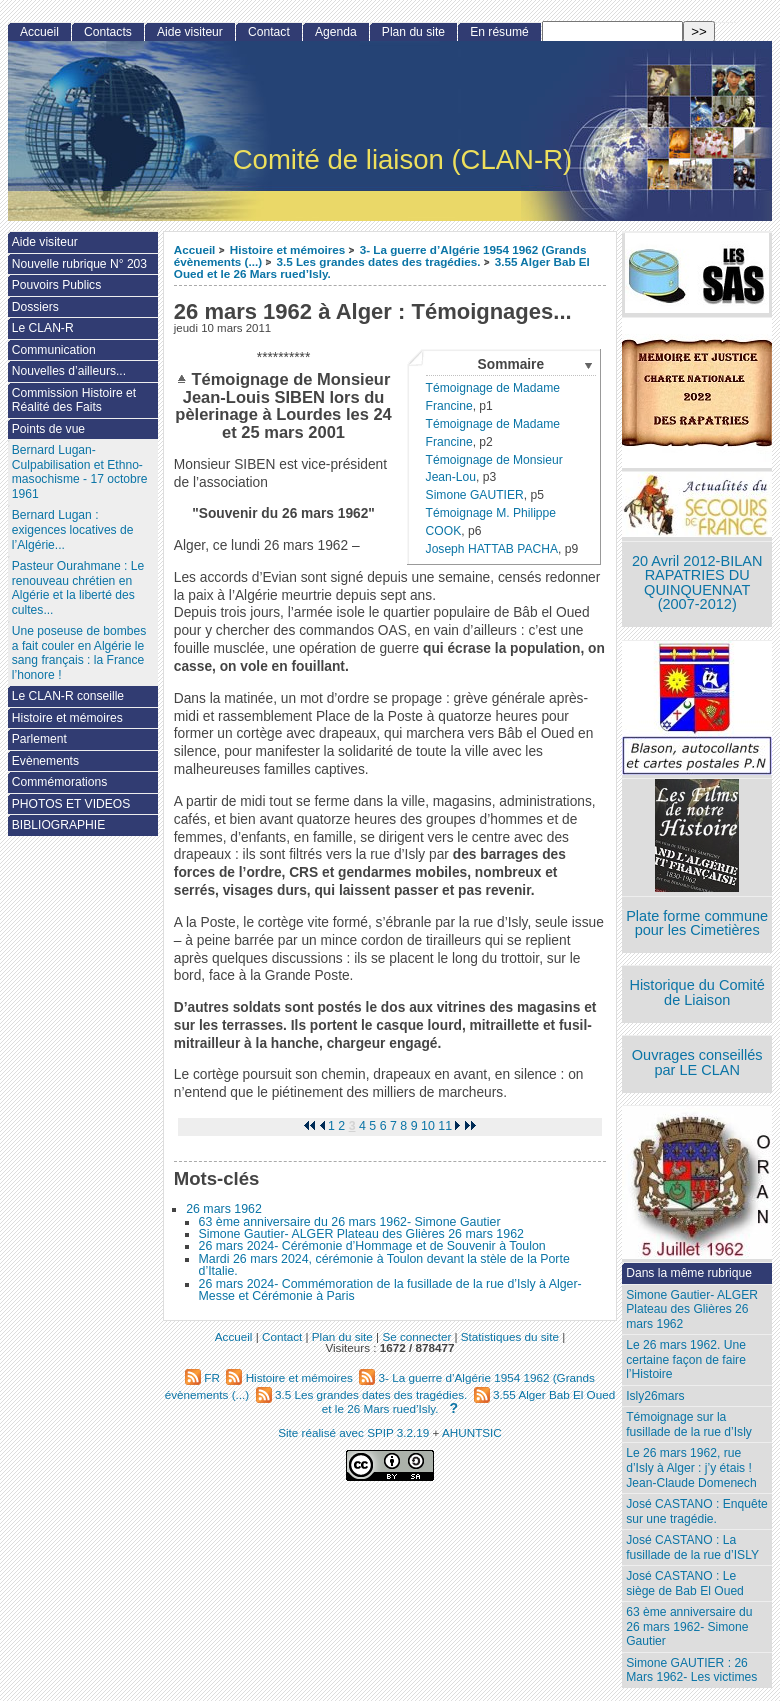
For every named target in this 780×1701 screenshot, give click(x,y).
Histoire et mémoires (288, 249)
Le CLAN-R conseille (68, 696)
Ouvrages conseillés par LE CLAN (697, 1062)
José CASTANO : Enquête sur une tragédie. (697, 1511)
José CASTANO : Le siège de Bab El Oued (685, 1583)
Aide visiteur (190, 32)
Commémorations (59, 782)
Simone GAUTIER (475, 495)
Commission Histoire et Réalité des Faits (74, 400)
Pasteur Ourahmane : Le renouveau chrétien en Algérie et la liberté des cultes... (78, 588)
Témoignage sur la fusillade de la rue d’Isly (689, 1424)
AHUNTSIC (472, 1432)
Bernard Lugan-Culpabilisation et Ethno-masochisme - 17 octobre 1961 (80, 472)
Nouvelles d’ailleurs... (69, 371)
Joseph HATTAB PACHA (492, 549)
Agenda (336, 32)
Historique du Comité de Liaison (697, 992)
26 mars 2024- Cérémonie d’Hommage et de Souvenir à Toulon (372, 1246)
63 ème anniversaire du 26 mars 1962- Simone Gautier (350, 1222)
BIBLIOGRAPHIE (58, 825)
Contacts (108, 32)
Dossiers (35, 307)
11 (445, 1126)
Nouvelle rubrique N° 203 (79, 264)
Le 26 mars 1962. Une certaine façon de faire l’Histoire (686, 1359)
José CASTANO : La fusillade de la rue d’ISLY (692, 1547)
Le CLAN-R (43, 328)
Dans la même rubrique (689, 1273)
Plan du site (413, 32)
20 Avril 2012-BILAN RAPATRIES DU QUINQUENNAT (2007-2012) (697, 583)
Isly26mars (655, 1396)
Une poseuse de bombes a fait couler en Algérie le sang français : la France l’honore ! (79, 653)
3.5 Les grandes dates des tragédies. (378, 261)
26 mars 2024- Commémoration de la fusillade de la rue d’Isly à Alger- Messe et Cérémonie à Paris (390, 1290)
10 (428, 1126)
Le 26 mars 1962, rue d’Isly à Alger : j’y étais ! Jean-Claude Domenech (691, 1467)
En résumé (499, 32)
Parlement (39, 739)
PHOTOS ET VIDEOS (71, 804)
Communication (54, 350)
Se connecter (416, 1336)
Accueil (195, 249)
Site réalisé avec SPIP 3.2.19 (353, 1432)
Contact (269, 32)
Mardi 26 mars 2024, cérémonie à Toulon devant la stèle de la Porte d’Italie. (384, 1265)
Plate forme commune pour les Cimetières (697, 923)
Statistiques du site (510, 1336)
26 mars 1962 (224, 1209)
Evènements (45, 761)
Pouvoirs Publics (56, 285)
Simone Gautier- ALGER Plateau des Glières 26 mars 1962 (361, 1234)
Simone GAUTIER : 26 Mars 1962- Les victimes (691, 1670)
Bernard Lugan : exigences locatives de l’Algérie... (73, 529)
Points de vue (48, 429)
